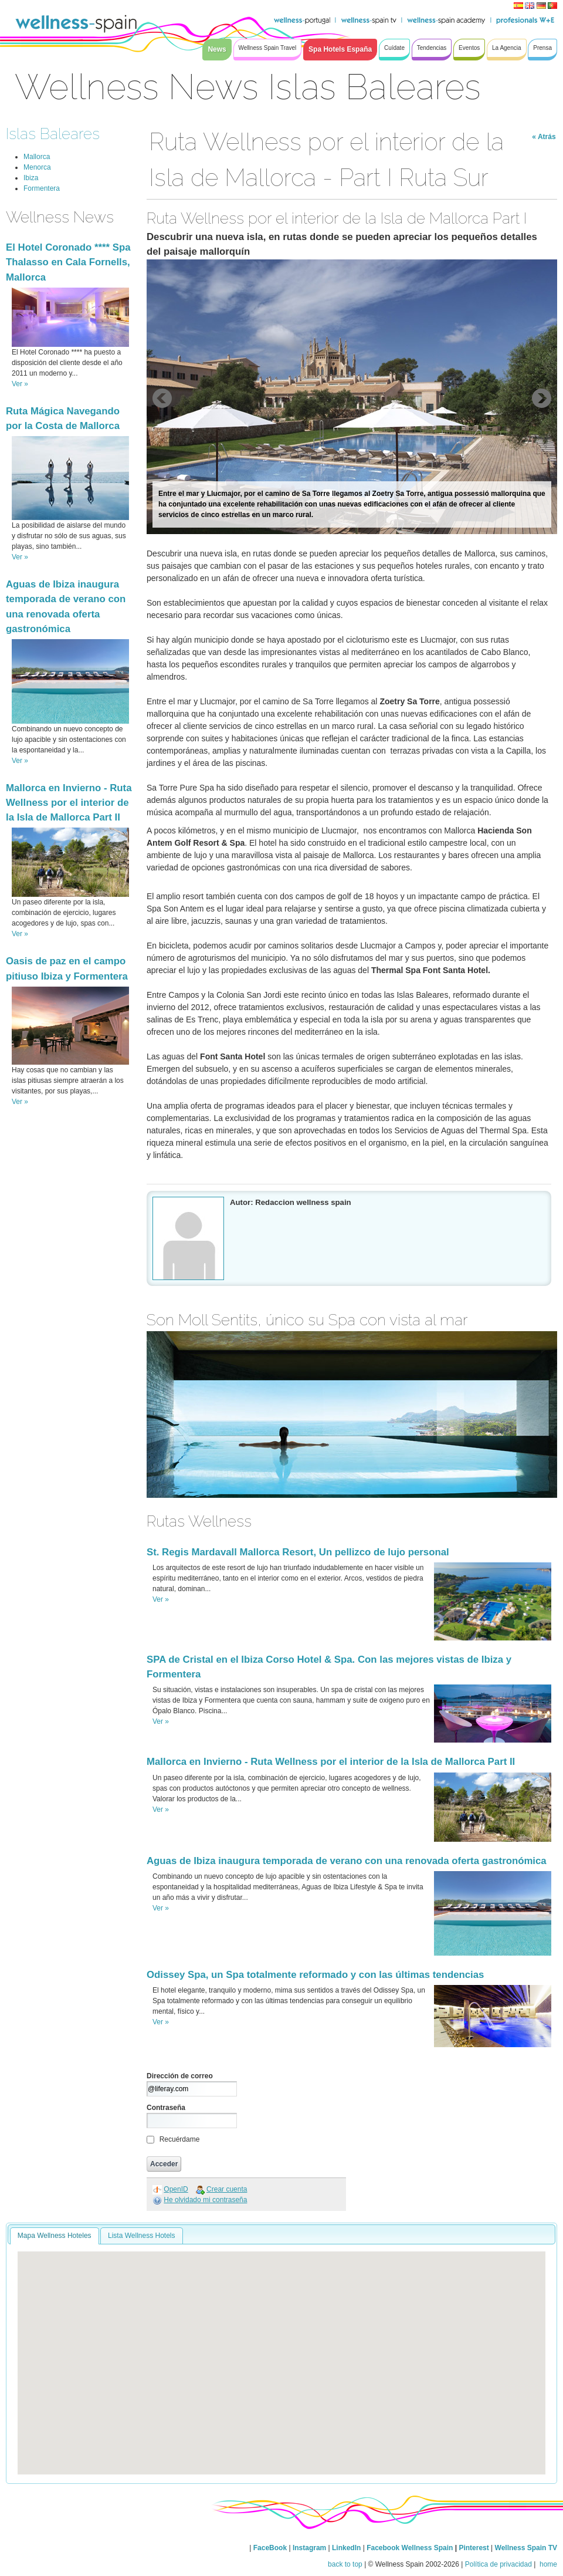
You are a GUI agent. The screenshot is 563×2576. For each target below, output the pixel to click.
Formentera (41, 188)
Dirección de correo (180, 2076)
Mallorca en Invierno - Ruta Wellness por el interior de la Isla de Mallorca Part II (68, 802)
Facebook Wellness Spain (410, 2548)
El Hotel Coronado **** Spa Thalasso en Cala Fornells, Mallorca (68, 262)
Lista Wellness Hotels (141, 2235)
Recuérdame (180, 2139)
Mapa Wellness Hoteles (54, 2235)
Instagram (309, 2548)
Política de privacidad (498, 2564)
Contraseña (166, 2108)
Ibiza (30, 178)
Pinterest (475, 2548)
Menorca (37, 167)
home (547, 2564)
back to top (345, 2564)
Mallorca (36, 157)
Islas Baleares (53, 133)
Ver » (20, 384)
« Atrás (543, 137)
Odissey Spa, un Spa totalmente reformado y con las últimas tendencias (315, 1974)
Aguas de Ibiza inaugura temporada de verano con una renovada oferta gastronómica (347, 1860)
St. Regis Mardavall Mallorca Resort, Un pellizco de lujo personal (298, 1552)
